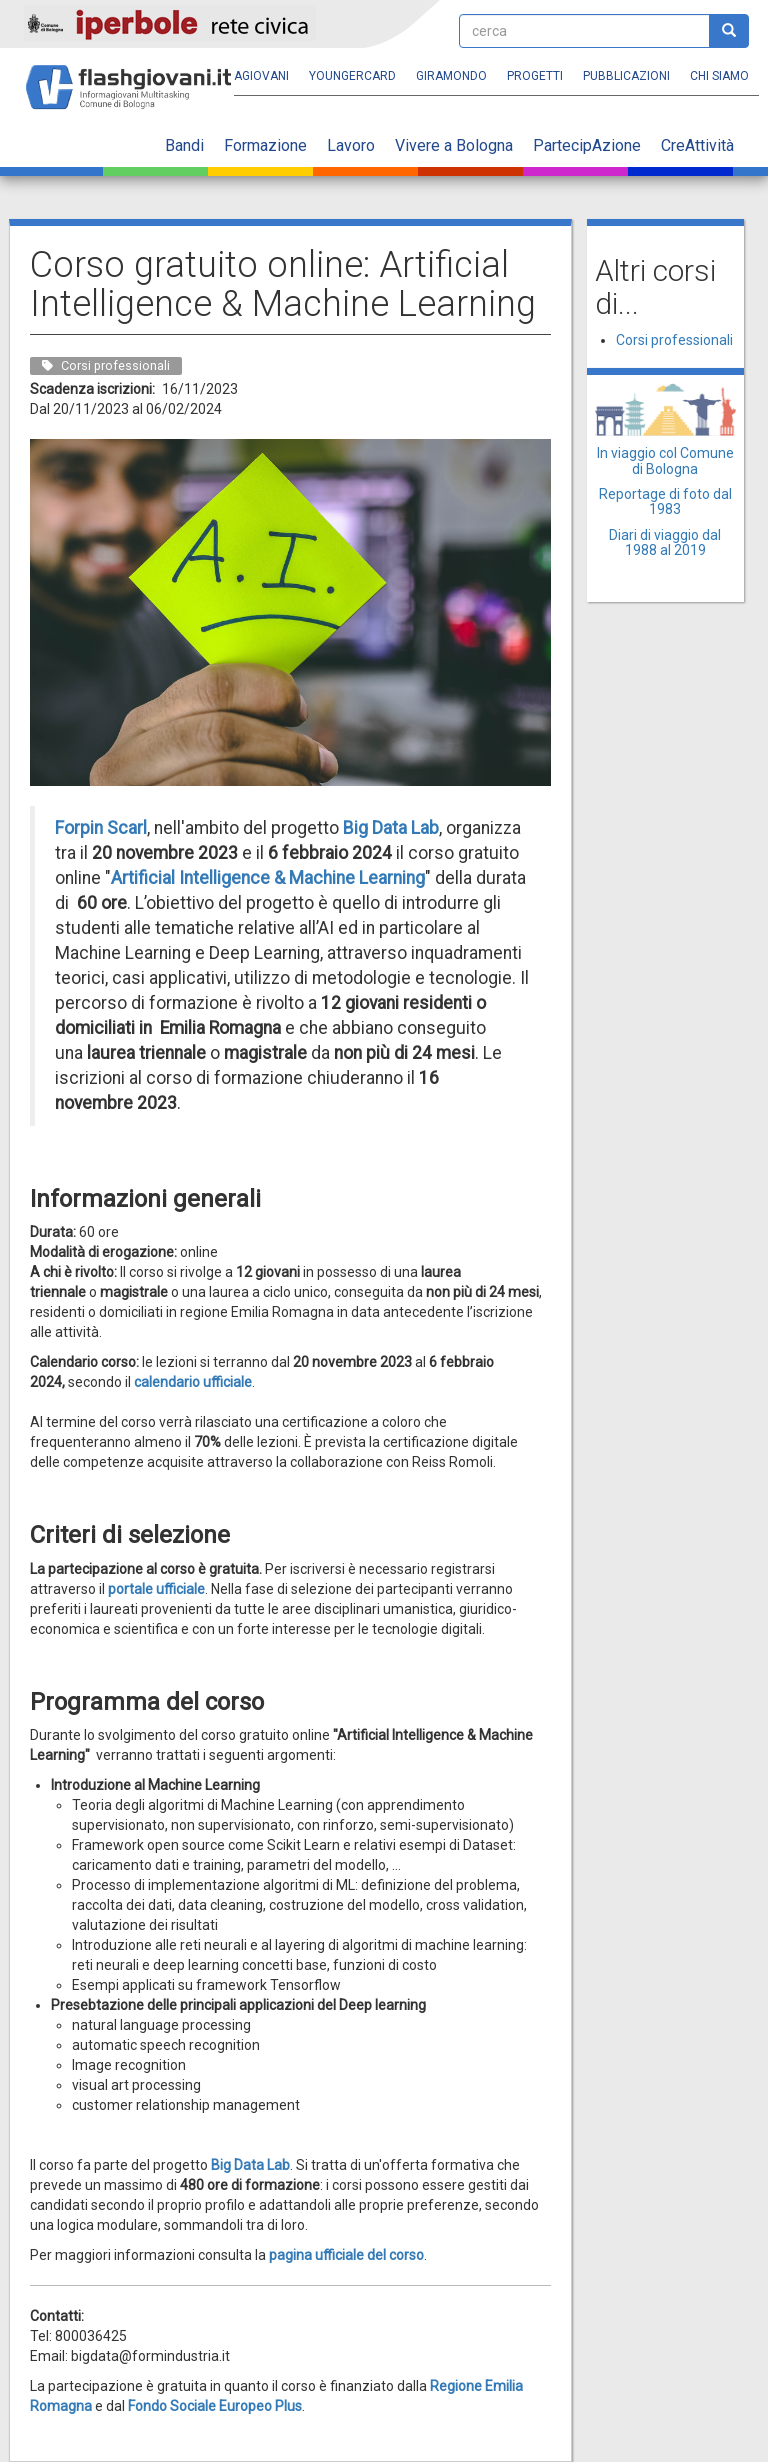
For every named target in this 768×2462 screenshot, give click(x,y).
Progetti (535, 76)
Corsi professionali (674, 340)
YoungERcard (352, 76)
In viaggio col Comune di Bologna (665, 460)
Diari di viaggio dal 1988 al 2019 (665, 542)
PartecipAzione (587, 145)
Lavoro (351, 145)
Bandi (184, 145)
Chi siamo (719, 76)
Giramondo (451, 76)
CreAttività (697, 145)
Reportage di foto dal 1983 (665, 501)
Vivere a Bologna (454, 145)
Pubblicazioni (626, 76)
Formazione (265, 145)
